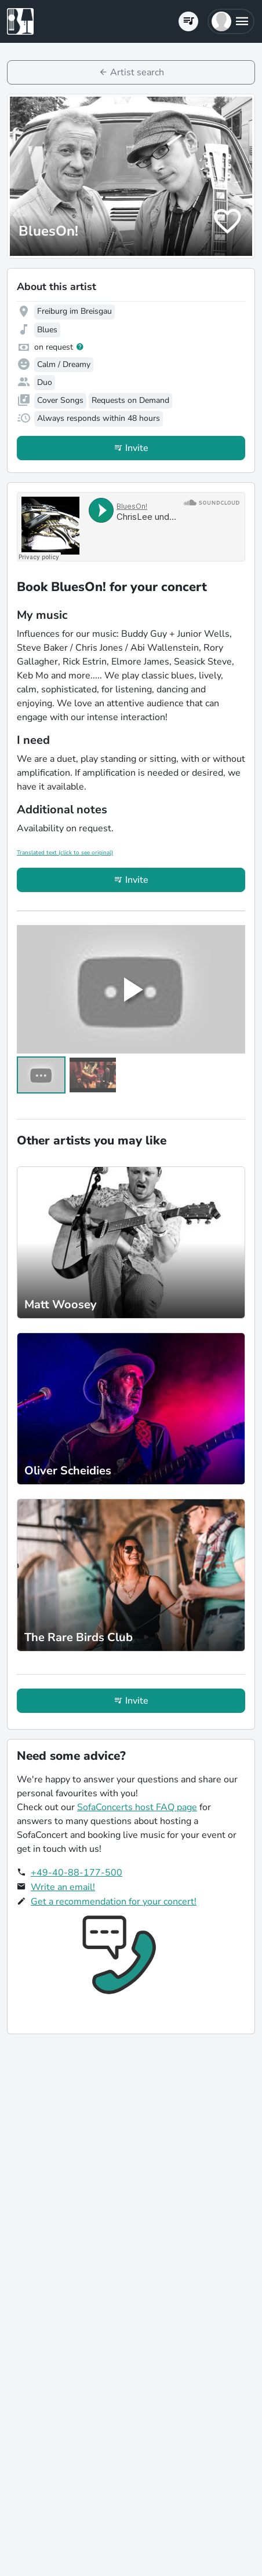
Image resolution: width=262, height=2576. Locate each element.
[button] (231, 21)
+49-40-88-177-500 (76, 1872)
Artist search (137, 72)
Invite (136, 448)
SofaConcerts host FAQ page (137, 1807)
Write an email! (63, 1887)
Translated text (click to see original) (65, 853)
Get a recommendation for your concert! (113, 1901)
